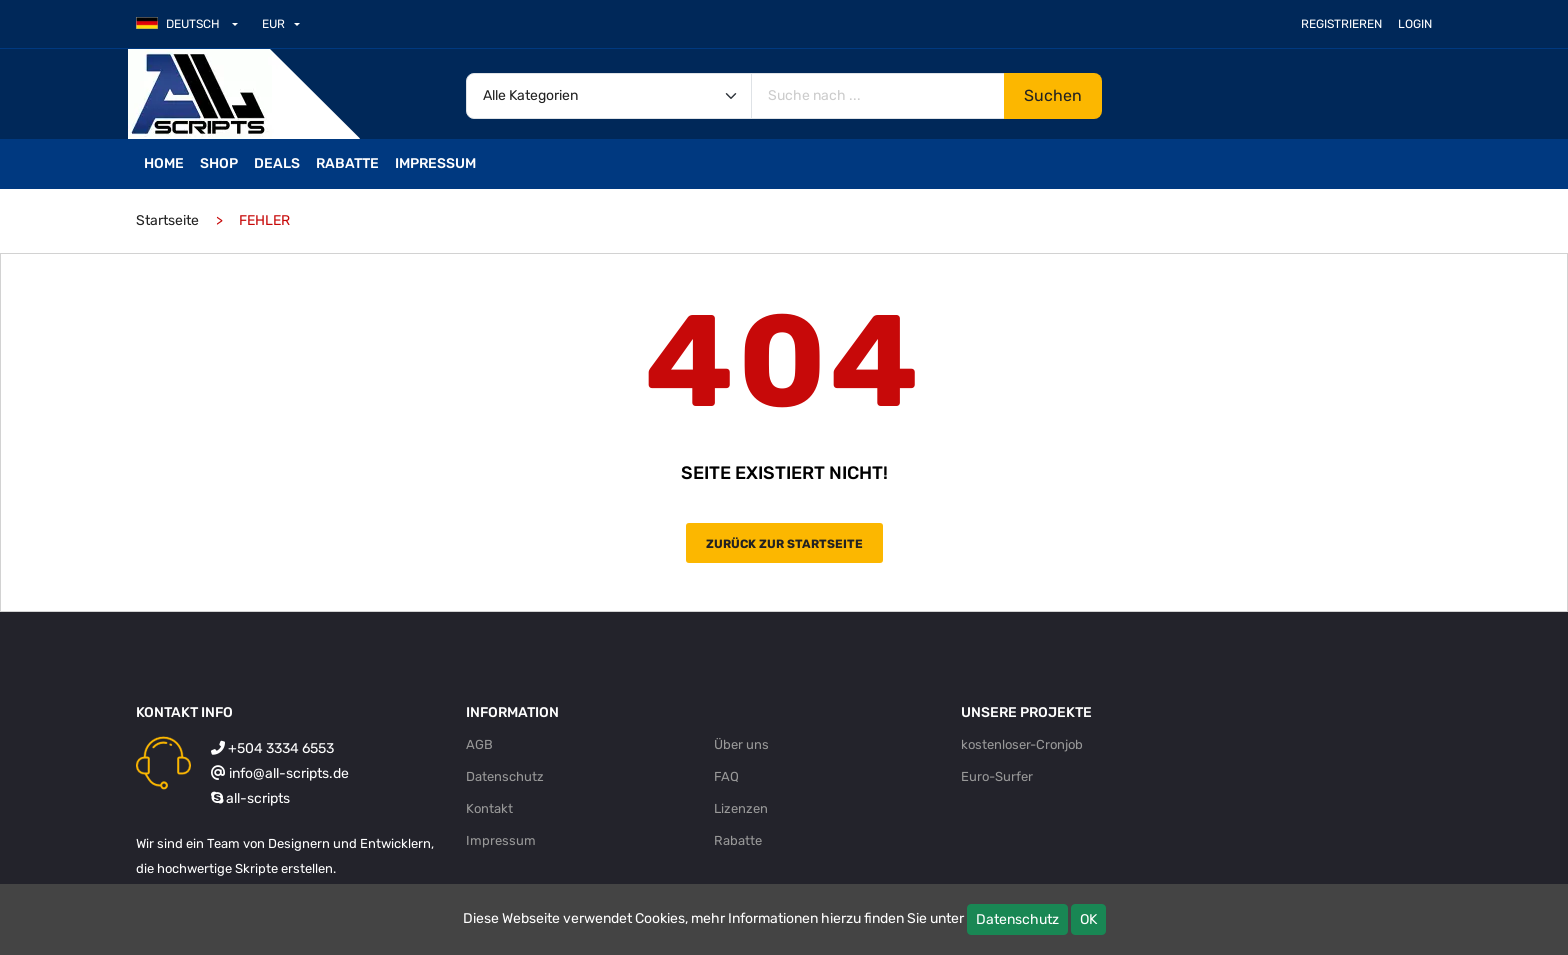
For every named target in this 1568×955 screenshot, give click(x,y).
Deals (277, 163)
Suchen (1053, 95)
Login (1415, 24)
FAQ (726, 776)
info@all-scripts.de (289, 773)
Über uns (741, 744)
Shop (219, 163)
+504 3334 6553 (281, 748)
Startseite (167, 220)
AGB (479, 744)
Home (164, 163)
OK (1088, 919)
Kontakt (489, 808)
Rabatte (347, 163)
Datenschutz (1017, 919)
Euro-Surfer (997, 776)
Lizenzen (741, 808)
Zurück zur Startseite (784, 544)
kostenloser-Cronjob (1022, 744)
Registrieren (1341, 24)
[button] (195, 24)
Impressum (435, 163)
